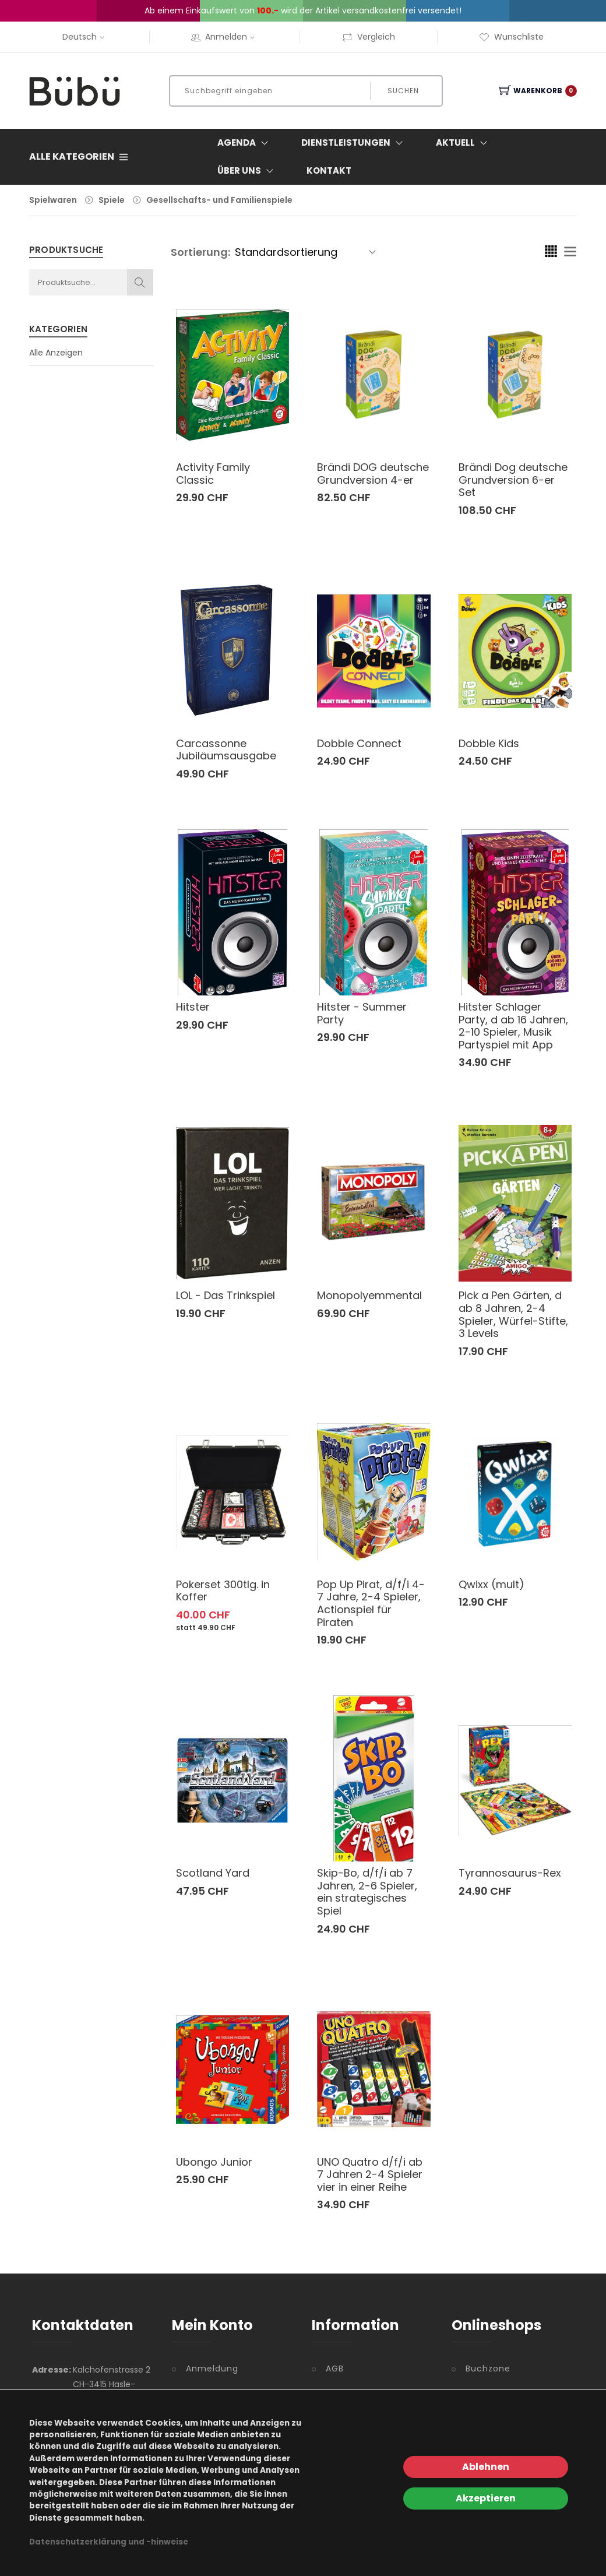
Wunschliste (511, 37)
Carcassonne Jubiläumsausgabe (226, 749)
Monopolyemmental (369, 1295)
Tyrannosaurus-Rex (510, 1873)
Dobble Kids (489, 743)
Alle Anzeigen (56, 353)
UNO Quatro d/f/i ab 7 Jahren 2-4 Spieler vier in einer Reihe (369, 2174)
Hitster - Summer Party (362, 1013)
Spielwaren (53, 200)
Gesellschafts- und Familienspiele (219, 200)
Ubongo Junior (214, 2162)
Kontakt (328, 170)
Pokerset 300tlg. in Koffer (223, 1590)
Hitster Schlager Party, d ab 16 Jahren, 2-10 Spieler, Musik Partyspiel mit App (513, 1026)
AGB (335, 2368)
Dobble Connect (359, 743)
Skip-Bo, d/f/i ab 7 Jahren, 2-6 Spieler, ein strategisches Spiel (367, 1892)
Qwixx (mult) (491, 1584)
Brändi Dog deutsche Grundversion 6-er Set (513, 479)
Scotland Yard (212, 1873)
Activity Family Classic (213, 473)
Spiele (111, 200)
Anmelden (224, 37)
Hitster (193, 1007)
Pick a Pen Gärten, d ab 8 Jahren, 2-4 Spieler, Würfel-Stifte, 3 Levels (513, 1314)
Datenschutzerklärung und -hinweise (108, 2541)
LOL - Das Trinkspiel (225, 1295)
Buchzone (488, 2368)
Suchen (403, 91)
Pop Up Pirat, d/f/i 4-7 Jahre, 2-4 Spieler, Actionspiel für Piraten (371, 1603)
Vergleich (368, 37)
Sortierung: (200, 252)
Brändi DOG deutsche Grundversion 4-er (373, 473)
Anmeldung (212, 2368)
